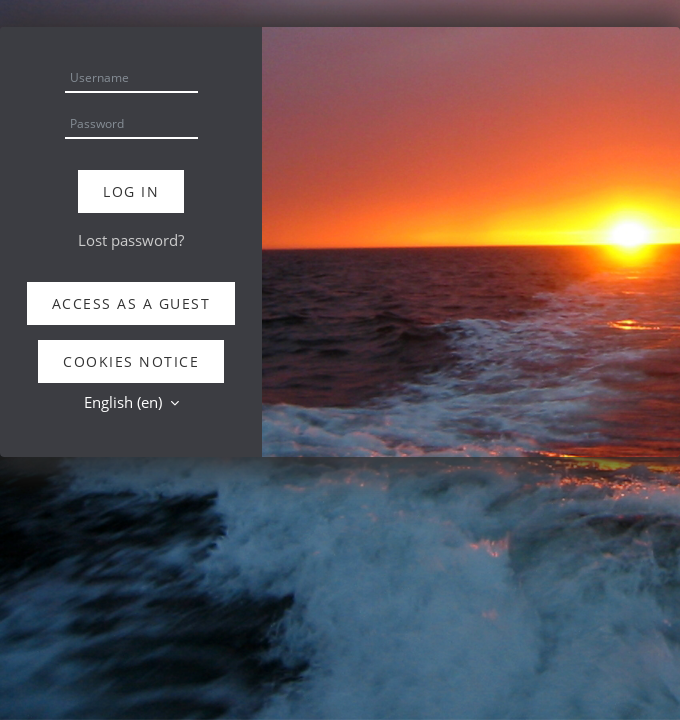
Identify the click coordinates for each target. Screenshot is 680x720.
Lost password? (131, 240)
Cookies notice (131, 361)
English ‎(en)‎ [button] (125, 402)
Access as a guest (131, 303)
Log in (131, 191)
